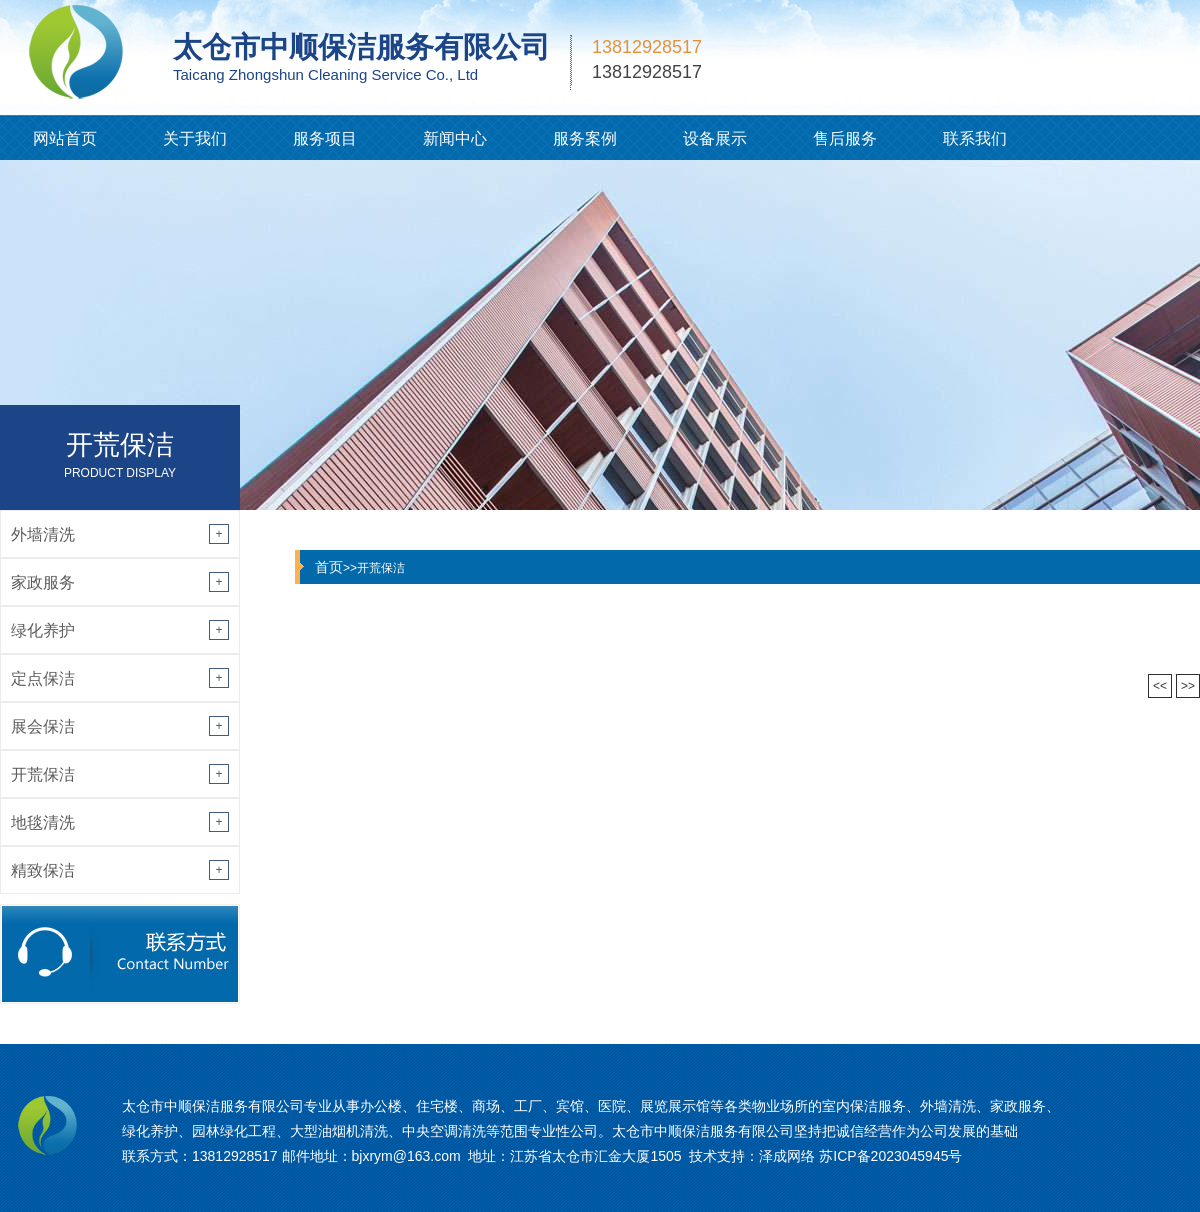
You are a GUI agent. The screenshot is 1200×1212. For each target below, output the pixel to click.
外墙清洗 (43, 534)
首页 (329, 567)
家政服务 (43, 582)
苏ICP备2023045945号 (890, 1156)
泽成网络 (787, 1156)
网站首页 (65, 138)
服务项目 (325, 138)
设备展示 (715, 138)
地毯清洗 (43, 822)
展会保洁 (43, 726)
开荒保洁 (43, 774)
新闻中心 (455, 138)
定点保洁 (43, 678)
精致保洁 (43, 870)
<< (1160, 686)
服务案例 (585, 138)
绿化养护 (43, 630)
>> (1188, 686)
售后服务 (845, 138)
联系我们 (975, 138)
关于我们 (195, 138)
